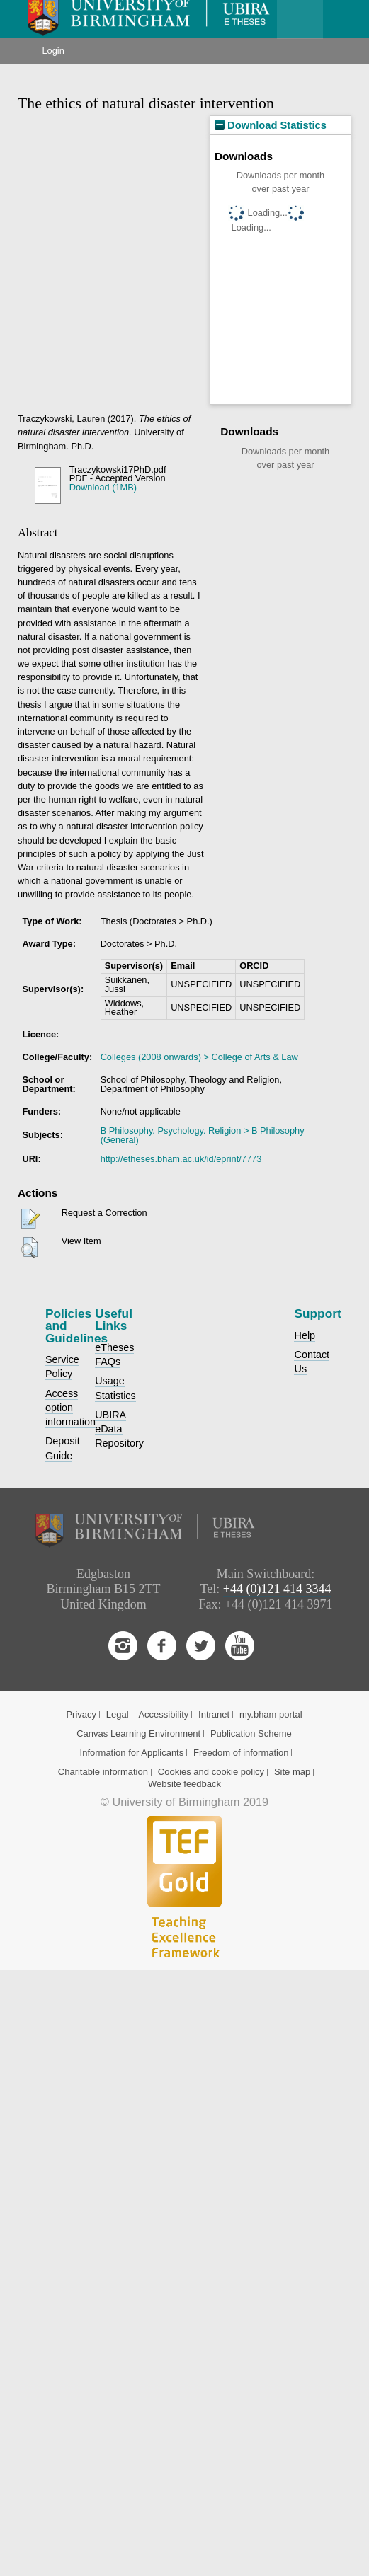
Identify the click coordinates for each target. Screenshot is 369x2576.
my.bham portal (270, 1714)
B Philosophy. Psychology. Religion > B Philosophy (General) (203, 1135)
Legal (117, 1714)
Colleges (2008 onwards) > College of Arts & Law (199, 1057)
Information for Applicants (132, 1752)
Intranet (213, 1714)
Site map (292, 1771)
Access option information (70, 1407)
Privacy (81, 1714)
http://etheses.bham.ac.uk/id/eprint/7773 (181, 1159)
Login (53, 50)
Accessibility (163, 1714)
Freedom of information (240, 1752)
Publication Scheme (251, 1733)
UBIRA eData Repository (119, 1429)
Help (304, 1335)
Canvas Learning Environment (138, 1733)
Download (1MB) (103, 487)
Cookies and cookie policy (211, 1771)
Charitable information (103, 1771)
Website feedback (184, 1783)
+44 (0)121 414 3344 (277, 1589)
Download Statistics (271, 125)
